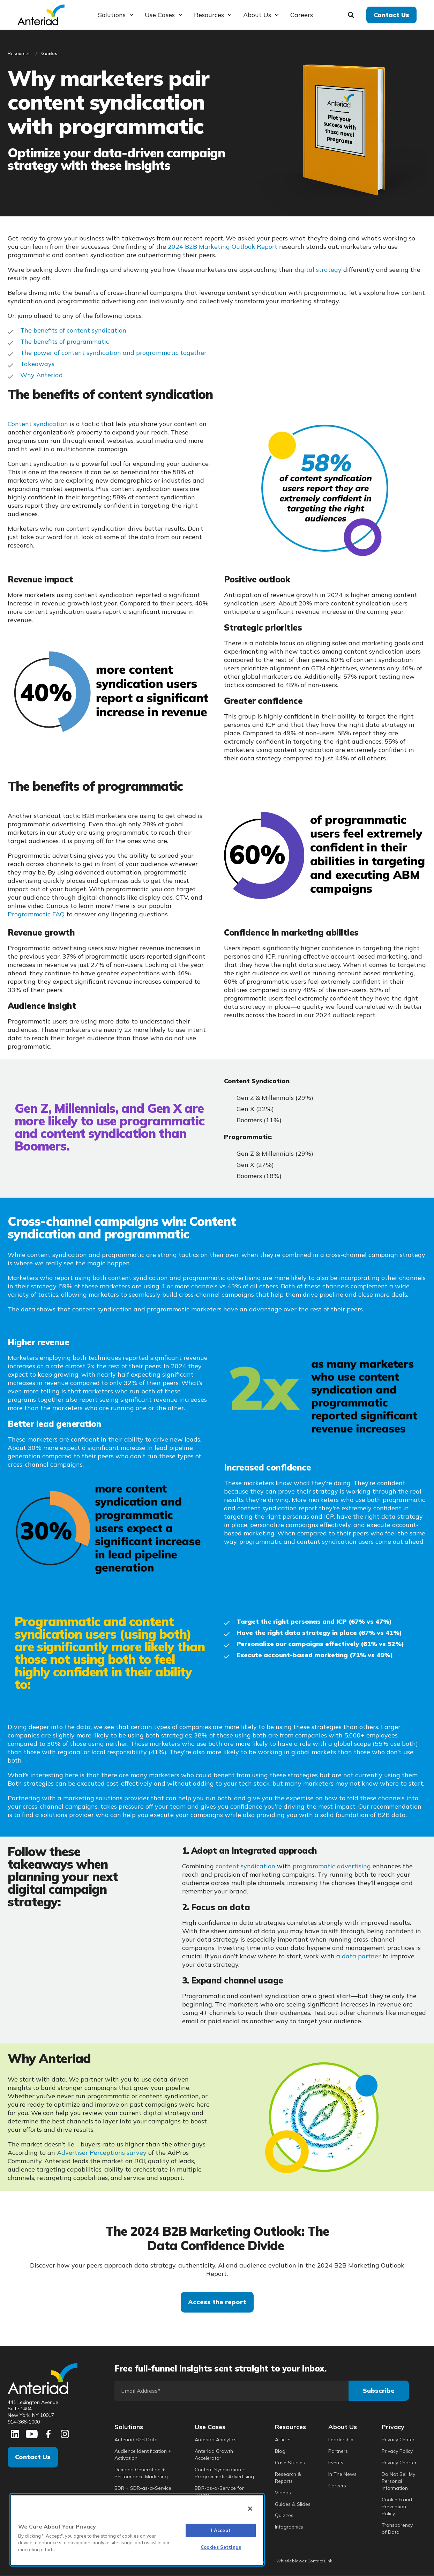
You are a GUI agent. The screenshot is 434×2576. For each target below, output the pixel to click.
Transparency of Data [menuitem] (397, 2528)
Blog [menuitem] (280, 2451)
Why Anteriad (41, 375)
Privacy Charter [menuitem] (399, 2462)
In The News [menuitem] (342, 2474)
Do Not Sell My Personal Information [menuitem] (398, 2481)
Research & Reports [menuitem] (288, 2477)
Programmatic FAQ (36, 914)
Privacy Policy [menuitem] (397, 2451)
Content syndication (38, 424)
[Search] (352, 14)
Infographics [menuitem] (289, 2527)
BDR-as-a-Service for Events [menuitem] (219, 2491)
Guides (49, 53)
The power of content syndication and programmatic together (113, 353)
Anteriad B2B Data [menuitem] (136, 2439)
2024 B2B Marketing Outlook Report (222, 247)
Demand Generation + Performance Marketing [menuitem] (141, 2473)
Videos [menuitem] (283, 2492)
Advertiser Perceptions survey (102, 2153)
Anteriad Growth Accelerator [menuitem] (214, 2454)
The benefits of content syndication (73, 330)
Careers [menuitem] (337, 2485)
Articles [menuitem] (283, 2439)
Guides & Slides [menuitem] (292, 2504)
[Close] (250, 2508)
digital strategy (318, 270)
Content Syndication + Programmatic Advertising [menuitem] (224, 2473)
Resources (19, 53)
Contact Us (33, 2457)
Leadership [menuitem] (340, 2439)
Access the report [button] (217, 2302)
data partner (361, 1956)
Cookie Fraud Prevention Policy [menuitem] (397, 2506)
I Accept (221, 2530)
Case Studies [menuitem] (290, 2462)
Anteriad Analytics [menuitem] (216, 2439)
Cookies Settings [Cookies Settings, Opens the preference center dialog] (221, 2547)
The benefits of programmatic (64, 341)
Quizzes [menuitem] (284, 2515)
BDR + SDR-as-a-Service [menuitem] (142, 2488)
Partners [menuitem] (338, 2451)
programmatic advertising (332, 1866)
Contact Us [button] (391, 14)
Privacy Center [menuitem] (398, 2439)
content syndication (245, 1866)
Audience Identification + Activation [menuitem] (142, 2454)
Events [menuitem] (335, 2462)
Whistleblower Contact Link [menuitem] (304, 2561)
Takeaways (37, 364)
